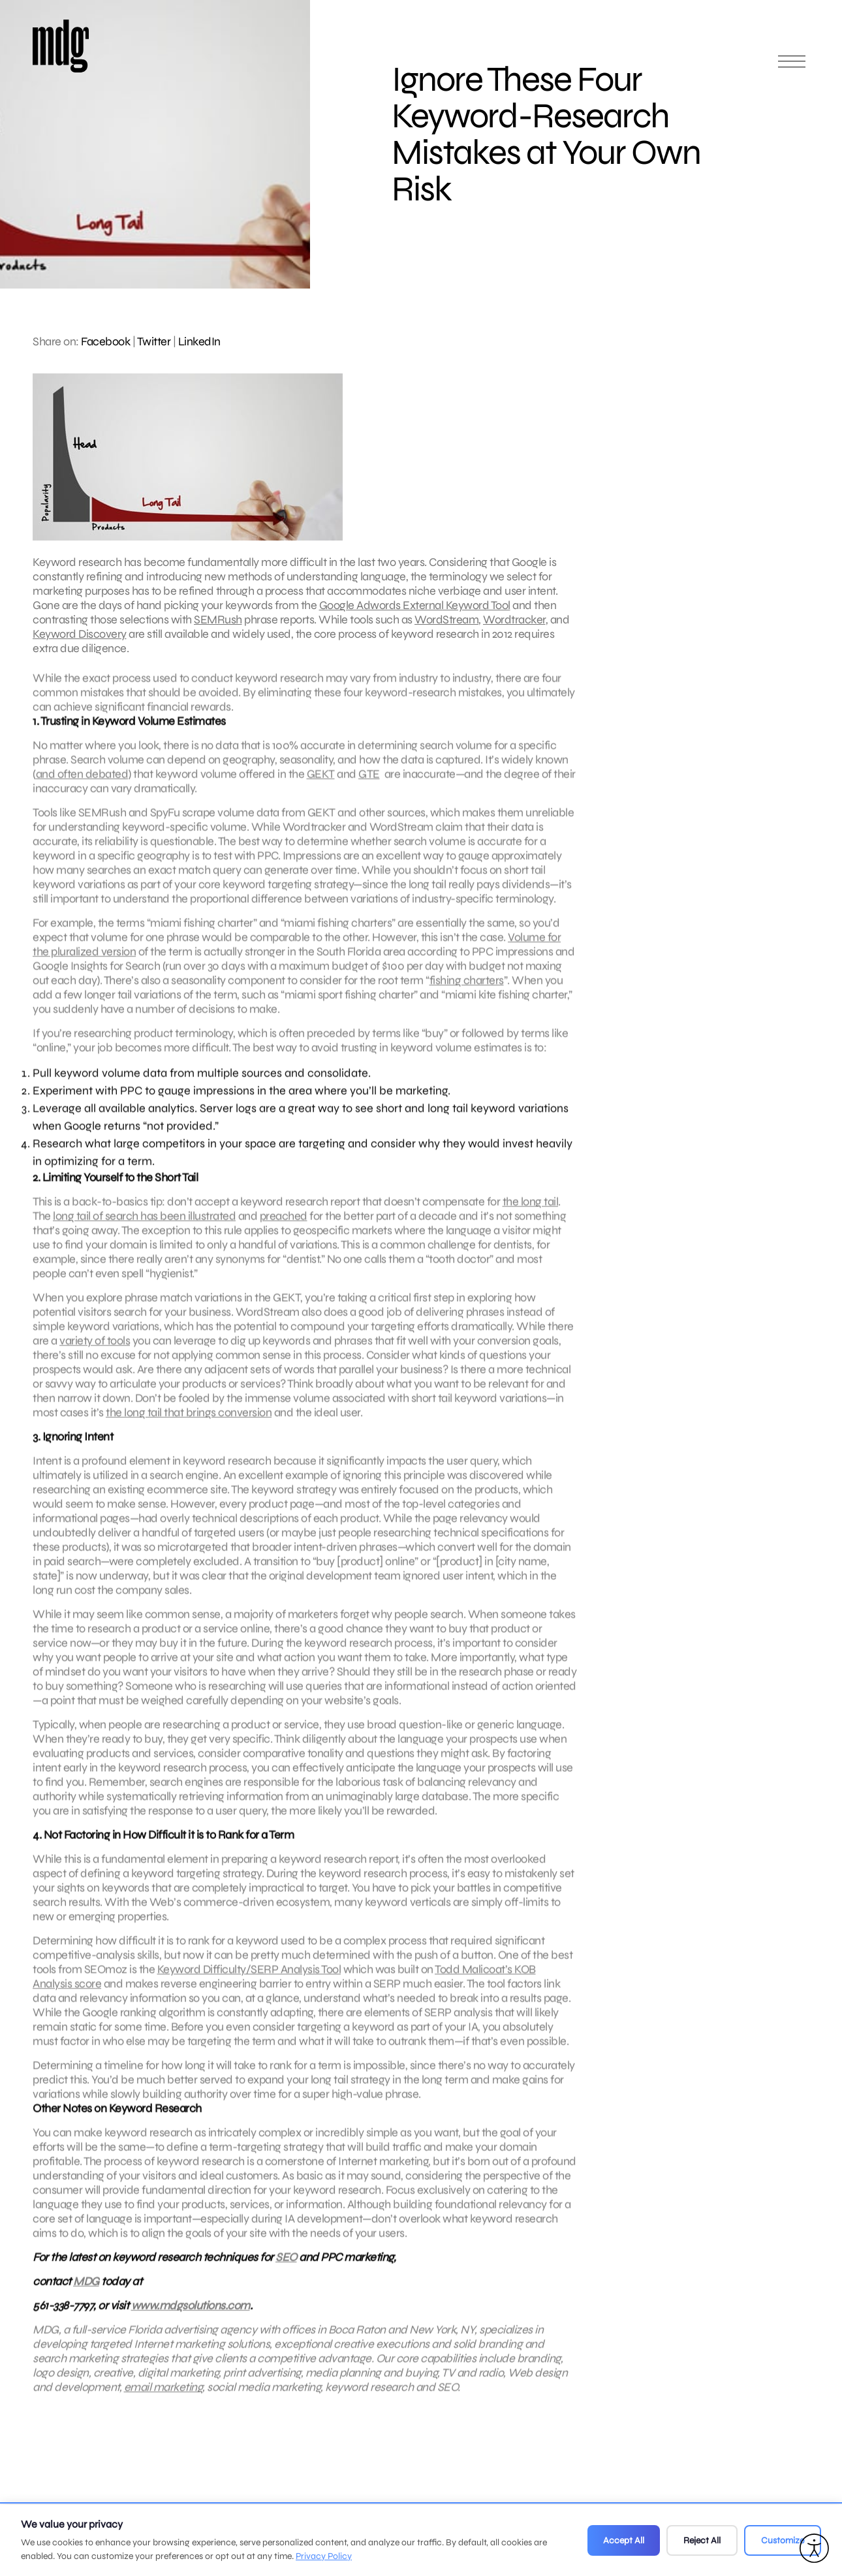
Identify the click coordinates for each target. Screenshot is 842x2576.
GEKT (321, 788)
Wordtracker (514, 619)
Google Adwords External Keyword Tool (414, 605)
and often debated (82, 788)
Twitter (154, 341)
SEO (286, 2271)
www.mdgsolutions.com (190, 2319)
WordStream (446, 619)
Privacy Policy (324, 2556)
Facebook (105, 341)
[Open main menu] (791, 66)
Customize (782, 2540)
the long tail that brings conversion (189, 1426)
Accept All (623, 2540)
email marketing (163, 2401)
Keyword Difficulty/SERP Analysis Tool (249, 1983)
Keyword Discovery (80, 634)
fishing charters (466, 994)
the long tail (531, 1215)
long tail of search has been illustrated (144, 1230)
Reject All (702, 2540)
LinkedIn (199, 341)
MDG (86, 2295)
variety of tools (94, 1354)
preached (283, 1230)
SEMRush (218, 619)
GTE (369, 788)
